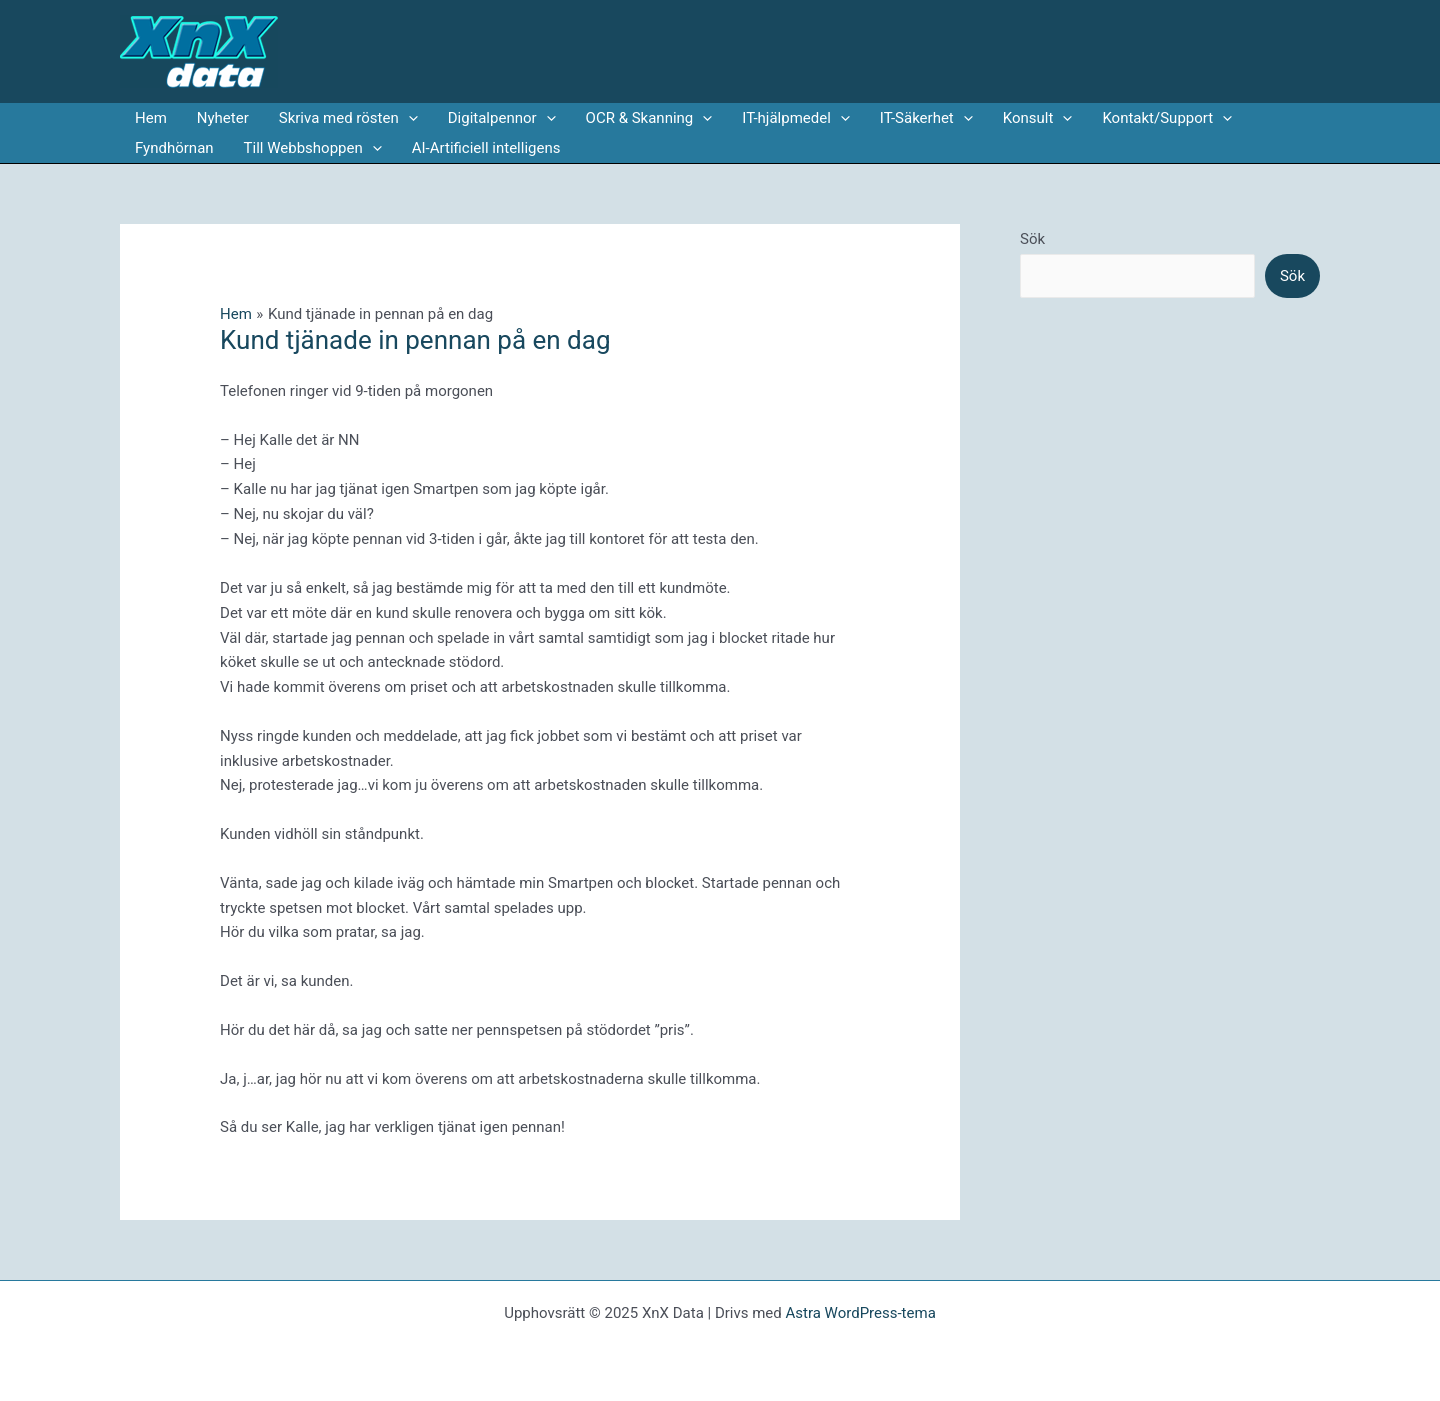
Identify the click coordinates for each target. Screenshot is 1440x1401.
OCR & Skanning (649, 118)
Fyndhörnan (174, 148)
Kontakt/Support (1167, 118)
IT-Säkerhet (926, 118)
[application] (408, 118)
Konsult (1038, 118)
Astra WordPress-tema (860, 1313)
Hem (151, 118)
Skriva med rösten (348, 118)
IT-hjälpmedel (796, 118)
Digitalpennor (502, 118)
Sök (1032, 239)
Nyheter (223, 118)
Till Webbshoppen (313, 148)
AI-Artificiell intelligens (486, 148)
